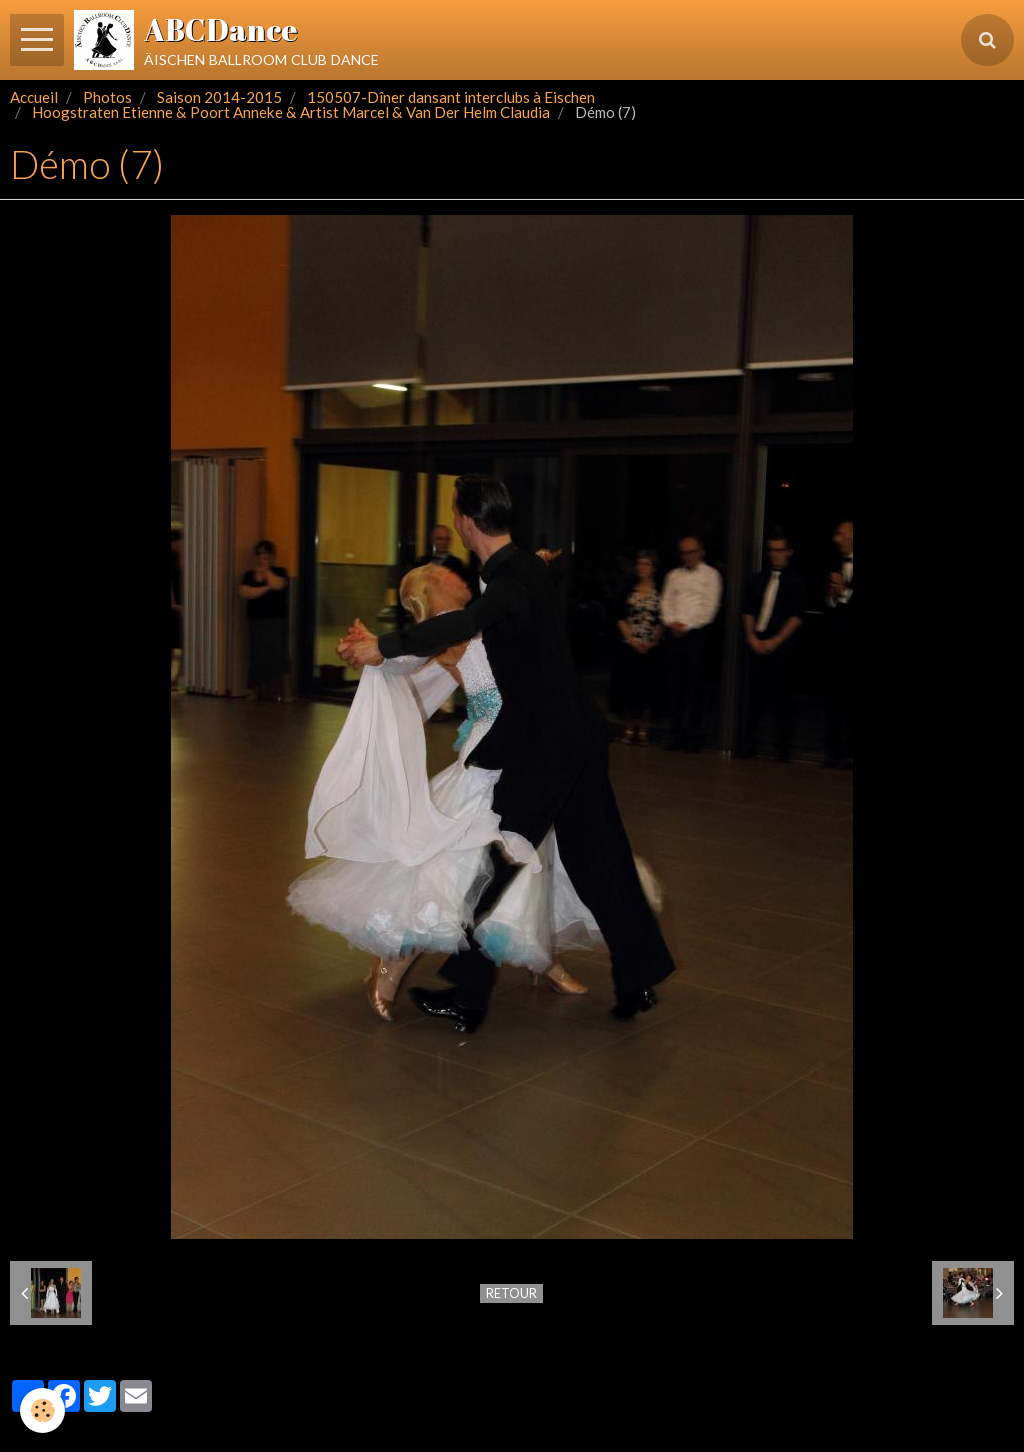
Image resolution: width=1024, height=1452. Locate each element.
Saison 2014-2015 (219, 97)
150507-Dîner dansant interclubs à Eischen (451, 97)
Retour (511, 1293)
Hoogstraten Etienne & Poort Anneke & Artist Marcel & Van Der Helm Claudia (291, 112)
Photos (107, 97)
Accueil (34, 97)
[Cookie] (42, 1410)
